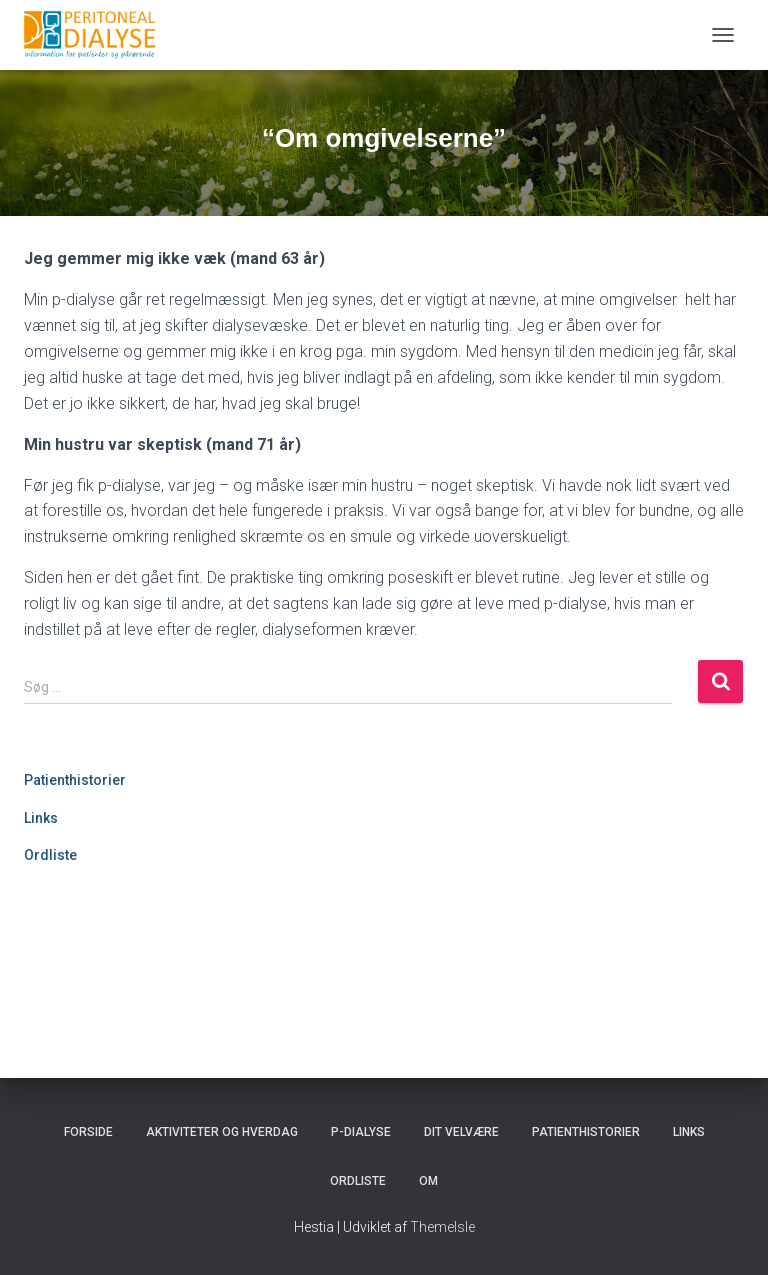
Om (428, 1181)
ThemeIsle (442, 1227)
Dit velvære (461, 1132)
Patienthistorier (75, 780)
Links (41, 818)
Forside (88, 1132)
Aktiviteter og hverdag (222, 1132)
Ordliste (50, 855)
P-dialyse (361, 1132)
